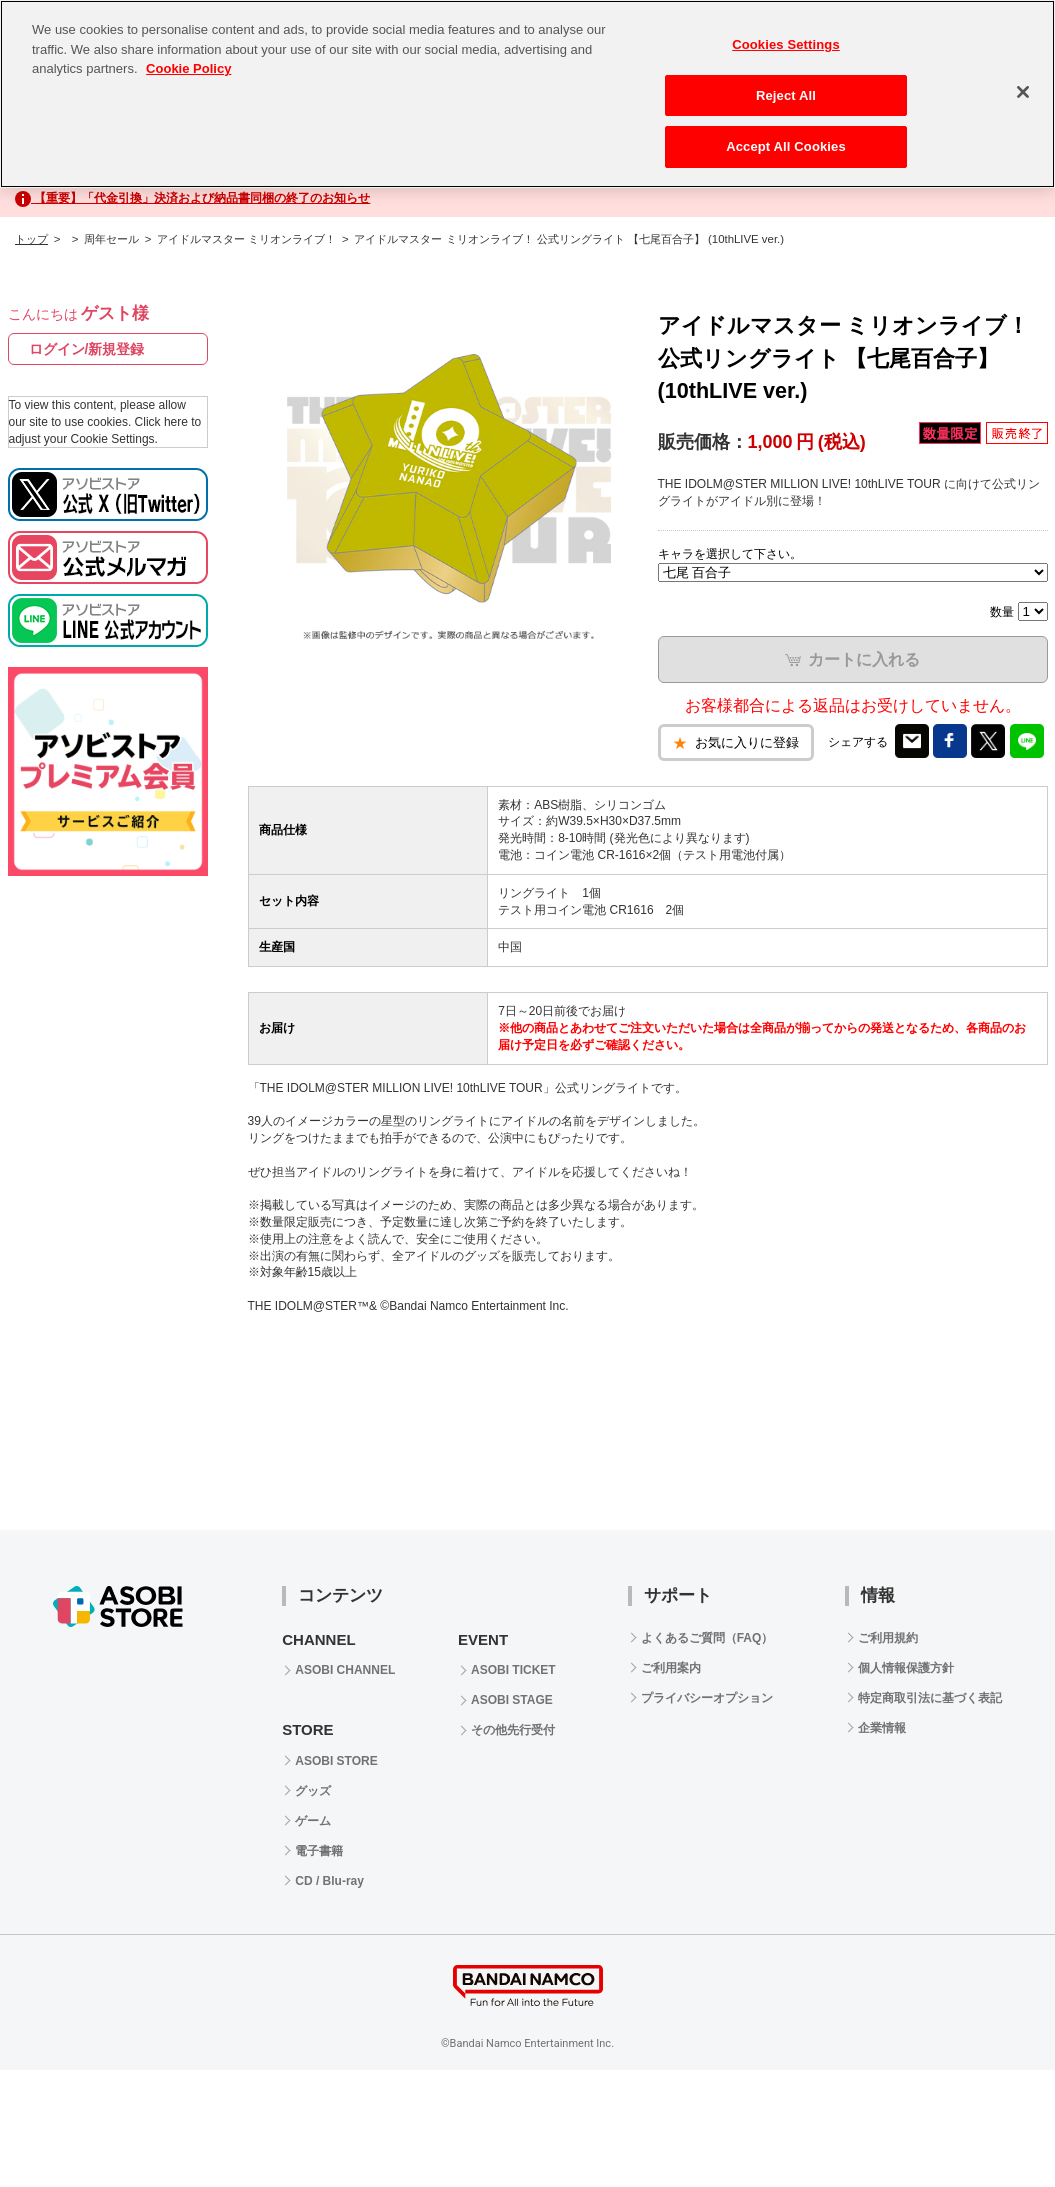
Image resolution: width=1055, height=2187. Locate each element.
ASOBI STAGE (512, 1700)
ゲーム (313, 1821)
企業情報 (882, 1728)
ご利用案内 (671, 1668)
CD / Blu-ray (329, 1881)
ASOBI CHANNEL (345, 1670)
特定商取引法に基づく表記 (930, 1698)
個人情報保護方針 (906, 1668)
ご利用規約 (888, 1638)
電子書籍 (319, 1851)
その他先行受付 (513, 1730)
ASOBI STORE (336, 1761)
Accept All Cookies (786, 146)
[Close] (1023, 92)
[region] (527, 94)
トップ (31, 239)
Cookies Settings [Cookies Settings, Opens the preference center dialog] (786, 44)
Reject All (786, 95)
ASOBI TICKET (513, 1670)
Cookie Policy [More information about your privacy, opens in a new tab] (188, 68)
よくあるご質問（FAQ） (707, 1638)
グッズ (313, 1791)
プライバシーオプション (707, 1698)
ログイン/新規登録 (87, 349)
